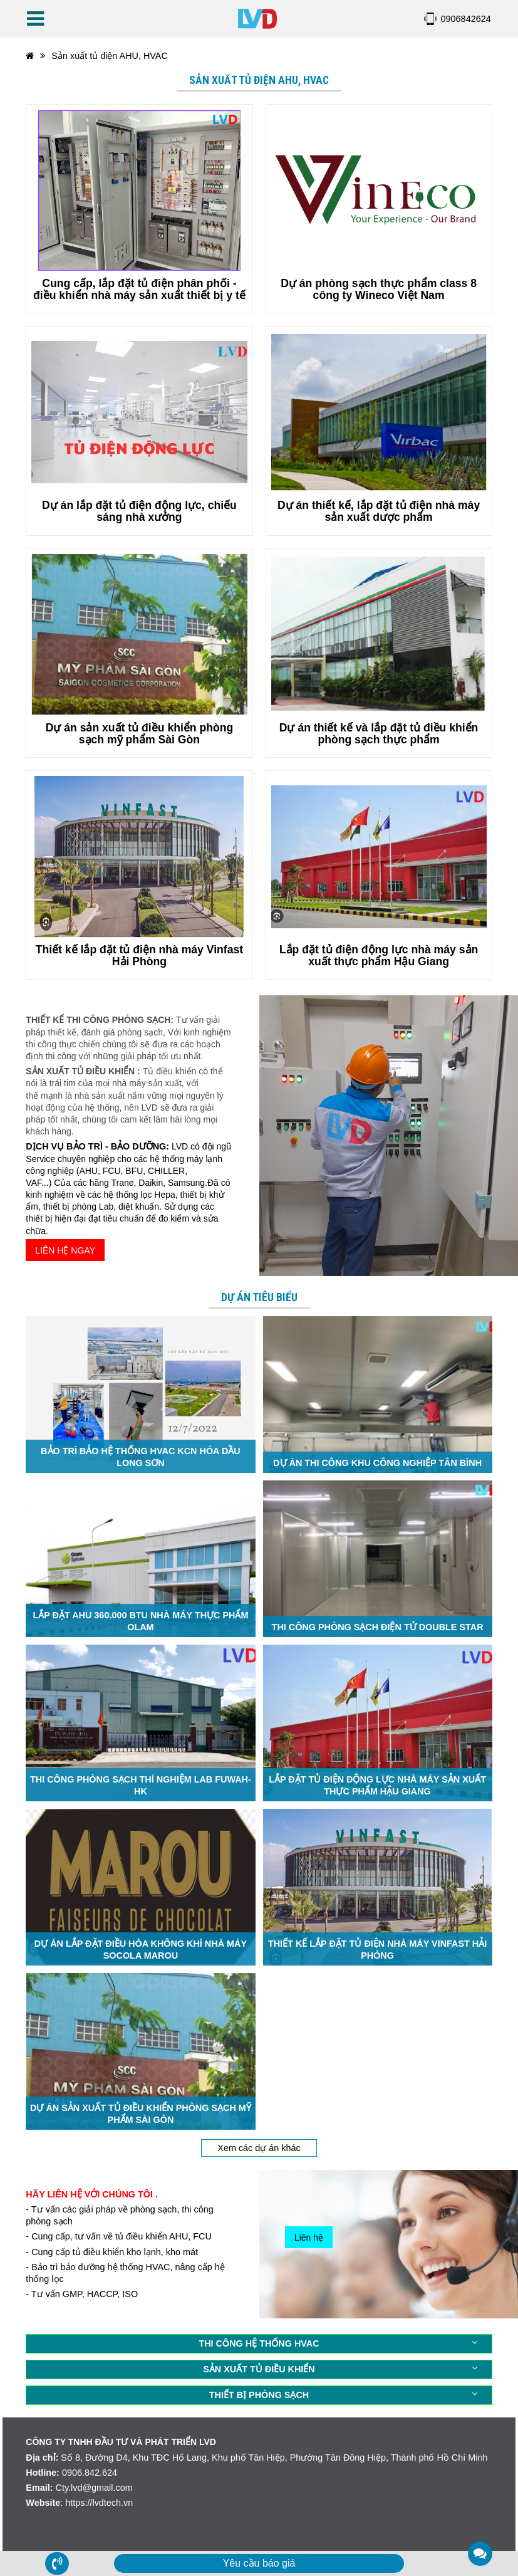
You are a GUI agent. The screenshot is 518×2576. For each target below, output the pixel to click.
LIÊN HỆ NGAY (65, 1250)
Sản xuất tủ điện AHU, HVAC (109, 56)
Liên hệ (308, 2238)
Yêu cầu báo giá (259, 2563)
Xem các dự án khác (258, 2148)
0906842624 (466, 19)
